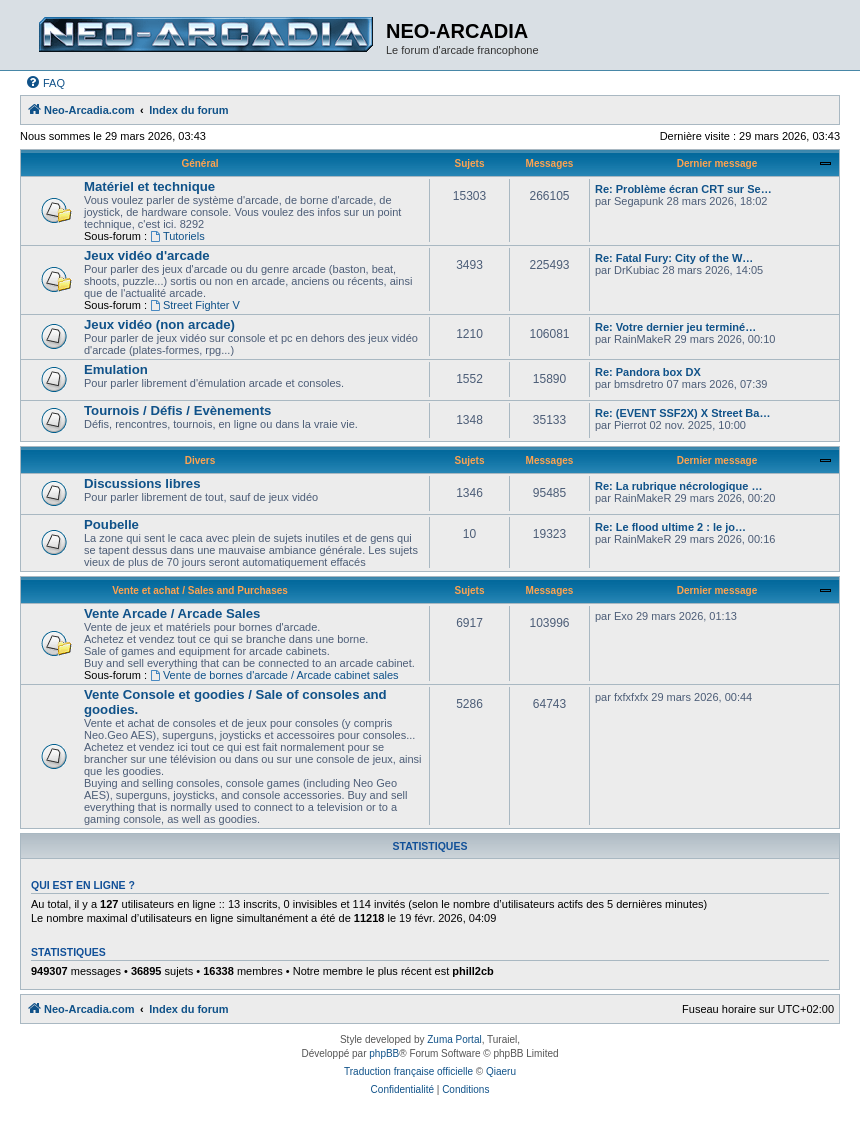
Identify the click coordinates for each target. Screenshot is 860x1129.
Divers (200, 460)
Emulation (116, 369)
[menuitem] (45, 83)
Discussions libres (142, 483)
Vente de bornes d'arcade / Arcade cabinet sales (274, 675)
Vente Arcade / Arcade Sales (172, 613)
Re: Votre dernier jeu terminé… (675, 327)
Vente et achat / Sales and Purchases (200, 590)
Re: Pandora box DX (648, 372)
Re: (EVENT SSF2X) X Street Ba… (682, 413)
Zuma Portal (454, 1039)
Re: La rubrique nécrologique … (678, 486)
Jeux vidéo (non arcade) (159, 324)
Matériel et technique (149, 186)
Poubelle (111, 524)
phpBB (384, 1053)
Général (199, 163)
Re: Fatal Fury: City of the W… (674, 258)
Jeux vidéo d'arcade (147, 255)
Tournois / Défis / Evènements (177, 410)
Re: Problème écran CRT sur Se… (683, 189)
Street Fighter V (195, 305)
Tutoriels (177, 236)
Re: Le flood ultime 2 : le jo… (670, 527)
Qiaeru (501, 1071)
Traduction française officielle (408, 1071)
